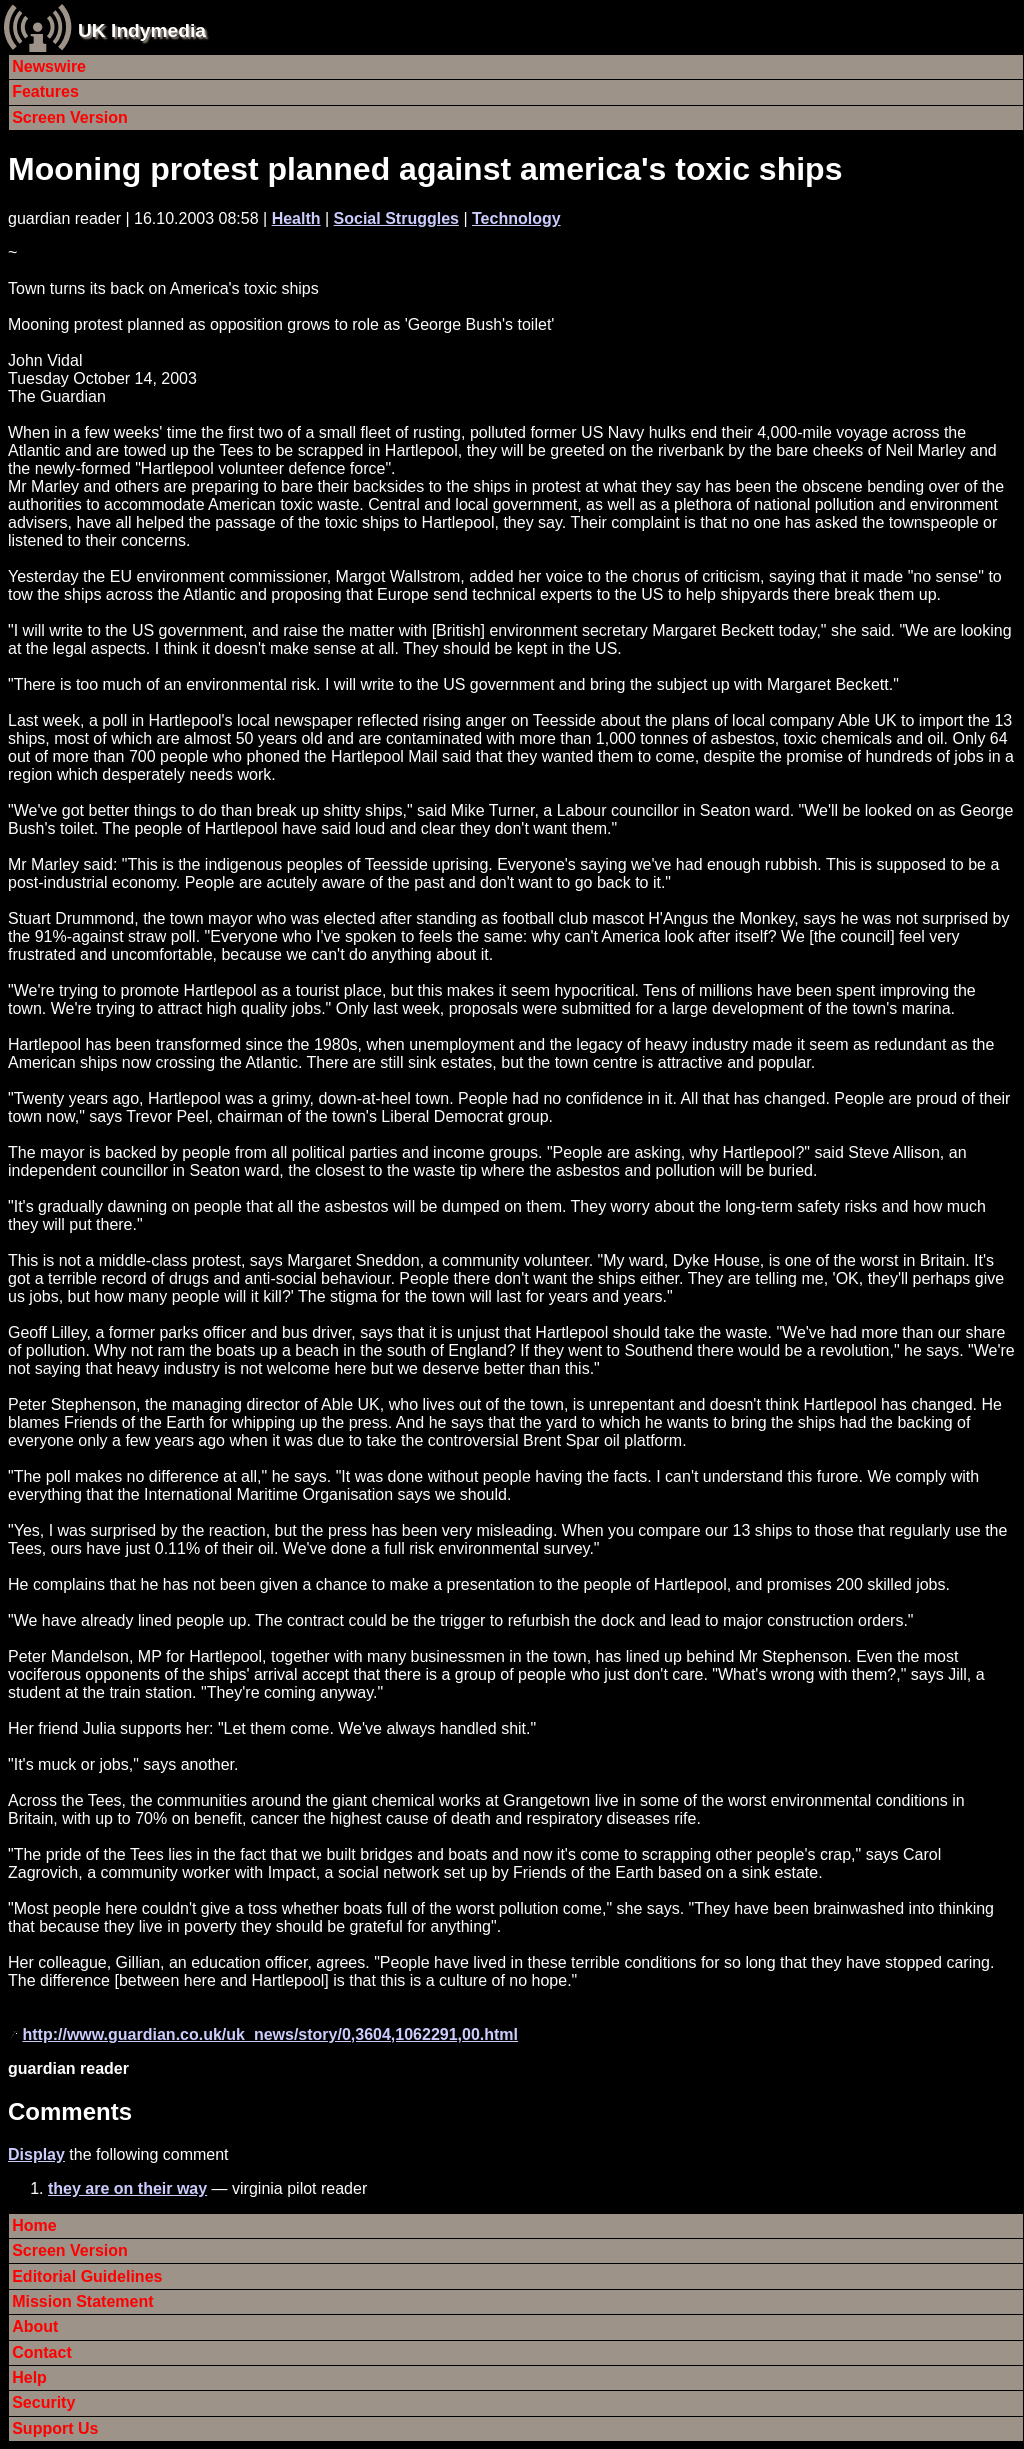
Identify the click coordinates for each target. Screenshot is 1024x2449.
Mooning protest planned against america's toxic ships (425, 169)
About (35, 2326)
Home (34, 2225)
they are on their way (127, 2188)
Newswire (49, 66)
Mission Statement (82, 2301)
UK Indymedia (142, 30)
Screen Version (70, 117)
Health (296, 218)
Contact (42, 2352)
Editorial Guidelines (87, 2276)
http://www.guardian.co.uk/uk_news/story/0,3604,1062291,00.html (270, 2034)
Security (43, 2402)
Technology (516, 218)
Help (29, 2377)
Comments (70, 2111)
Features (45, 91)
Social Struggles (396, 218)
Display (36, 2154)
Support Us (55, 2428)
